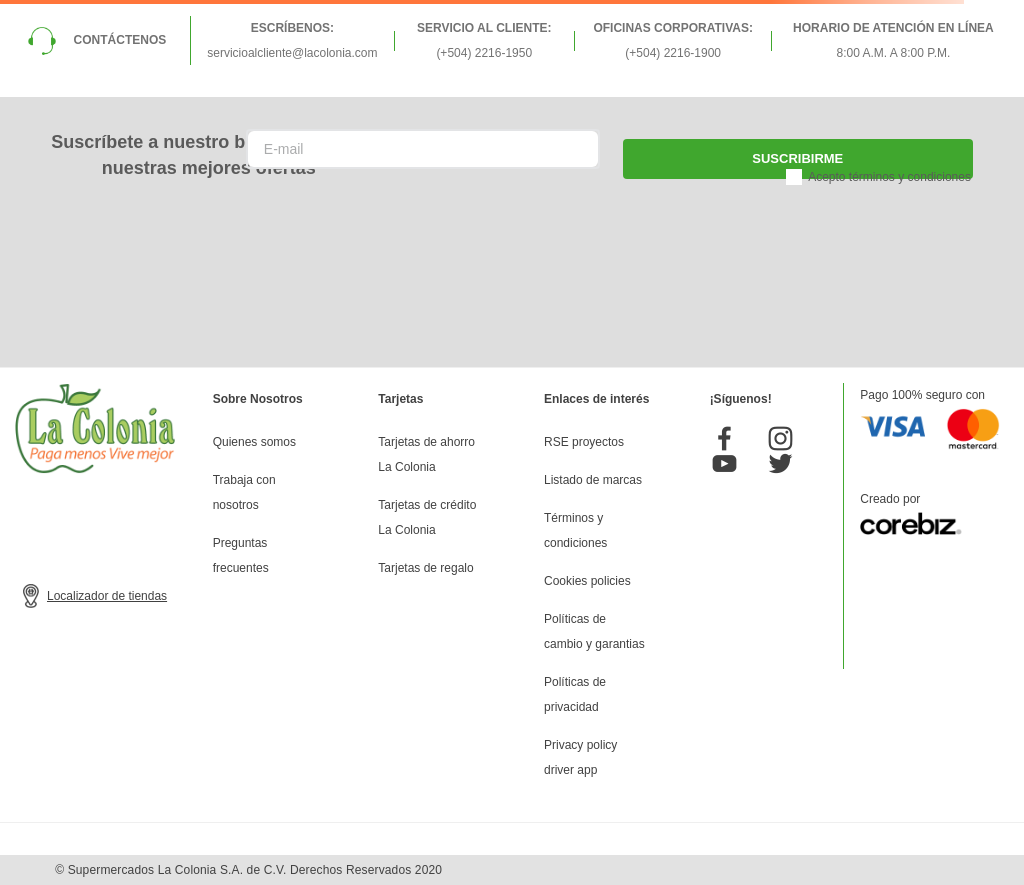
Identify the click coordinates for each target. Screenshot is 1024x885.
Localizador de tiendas (107, 596)
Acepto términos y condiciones (889, 177)
